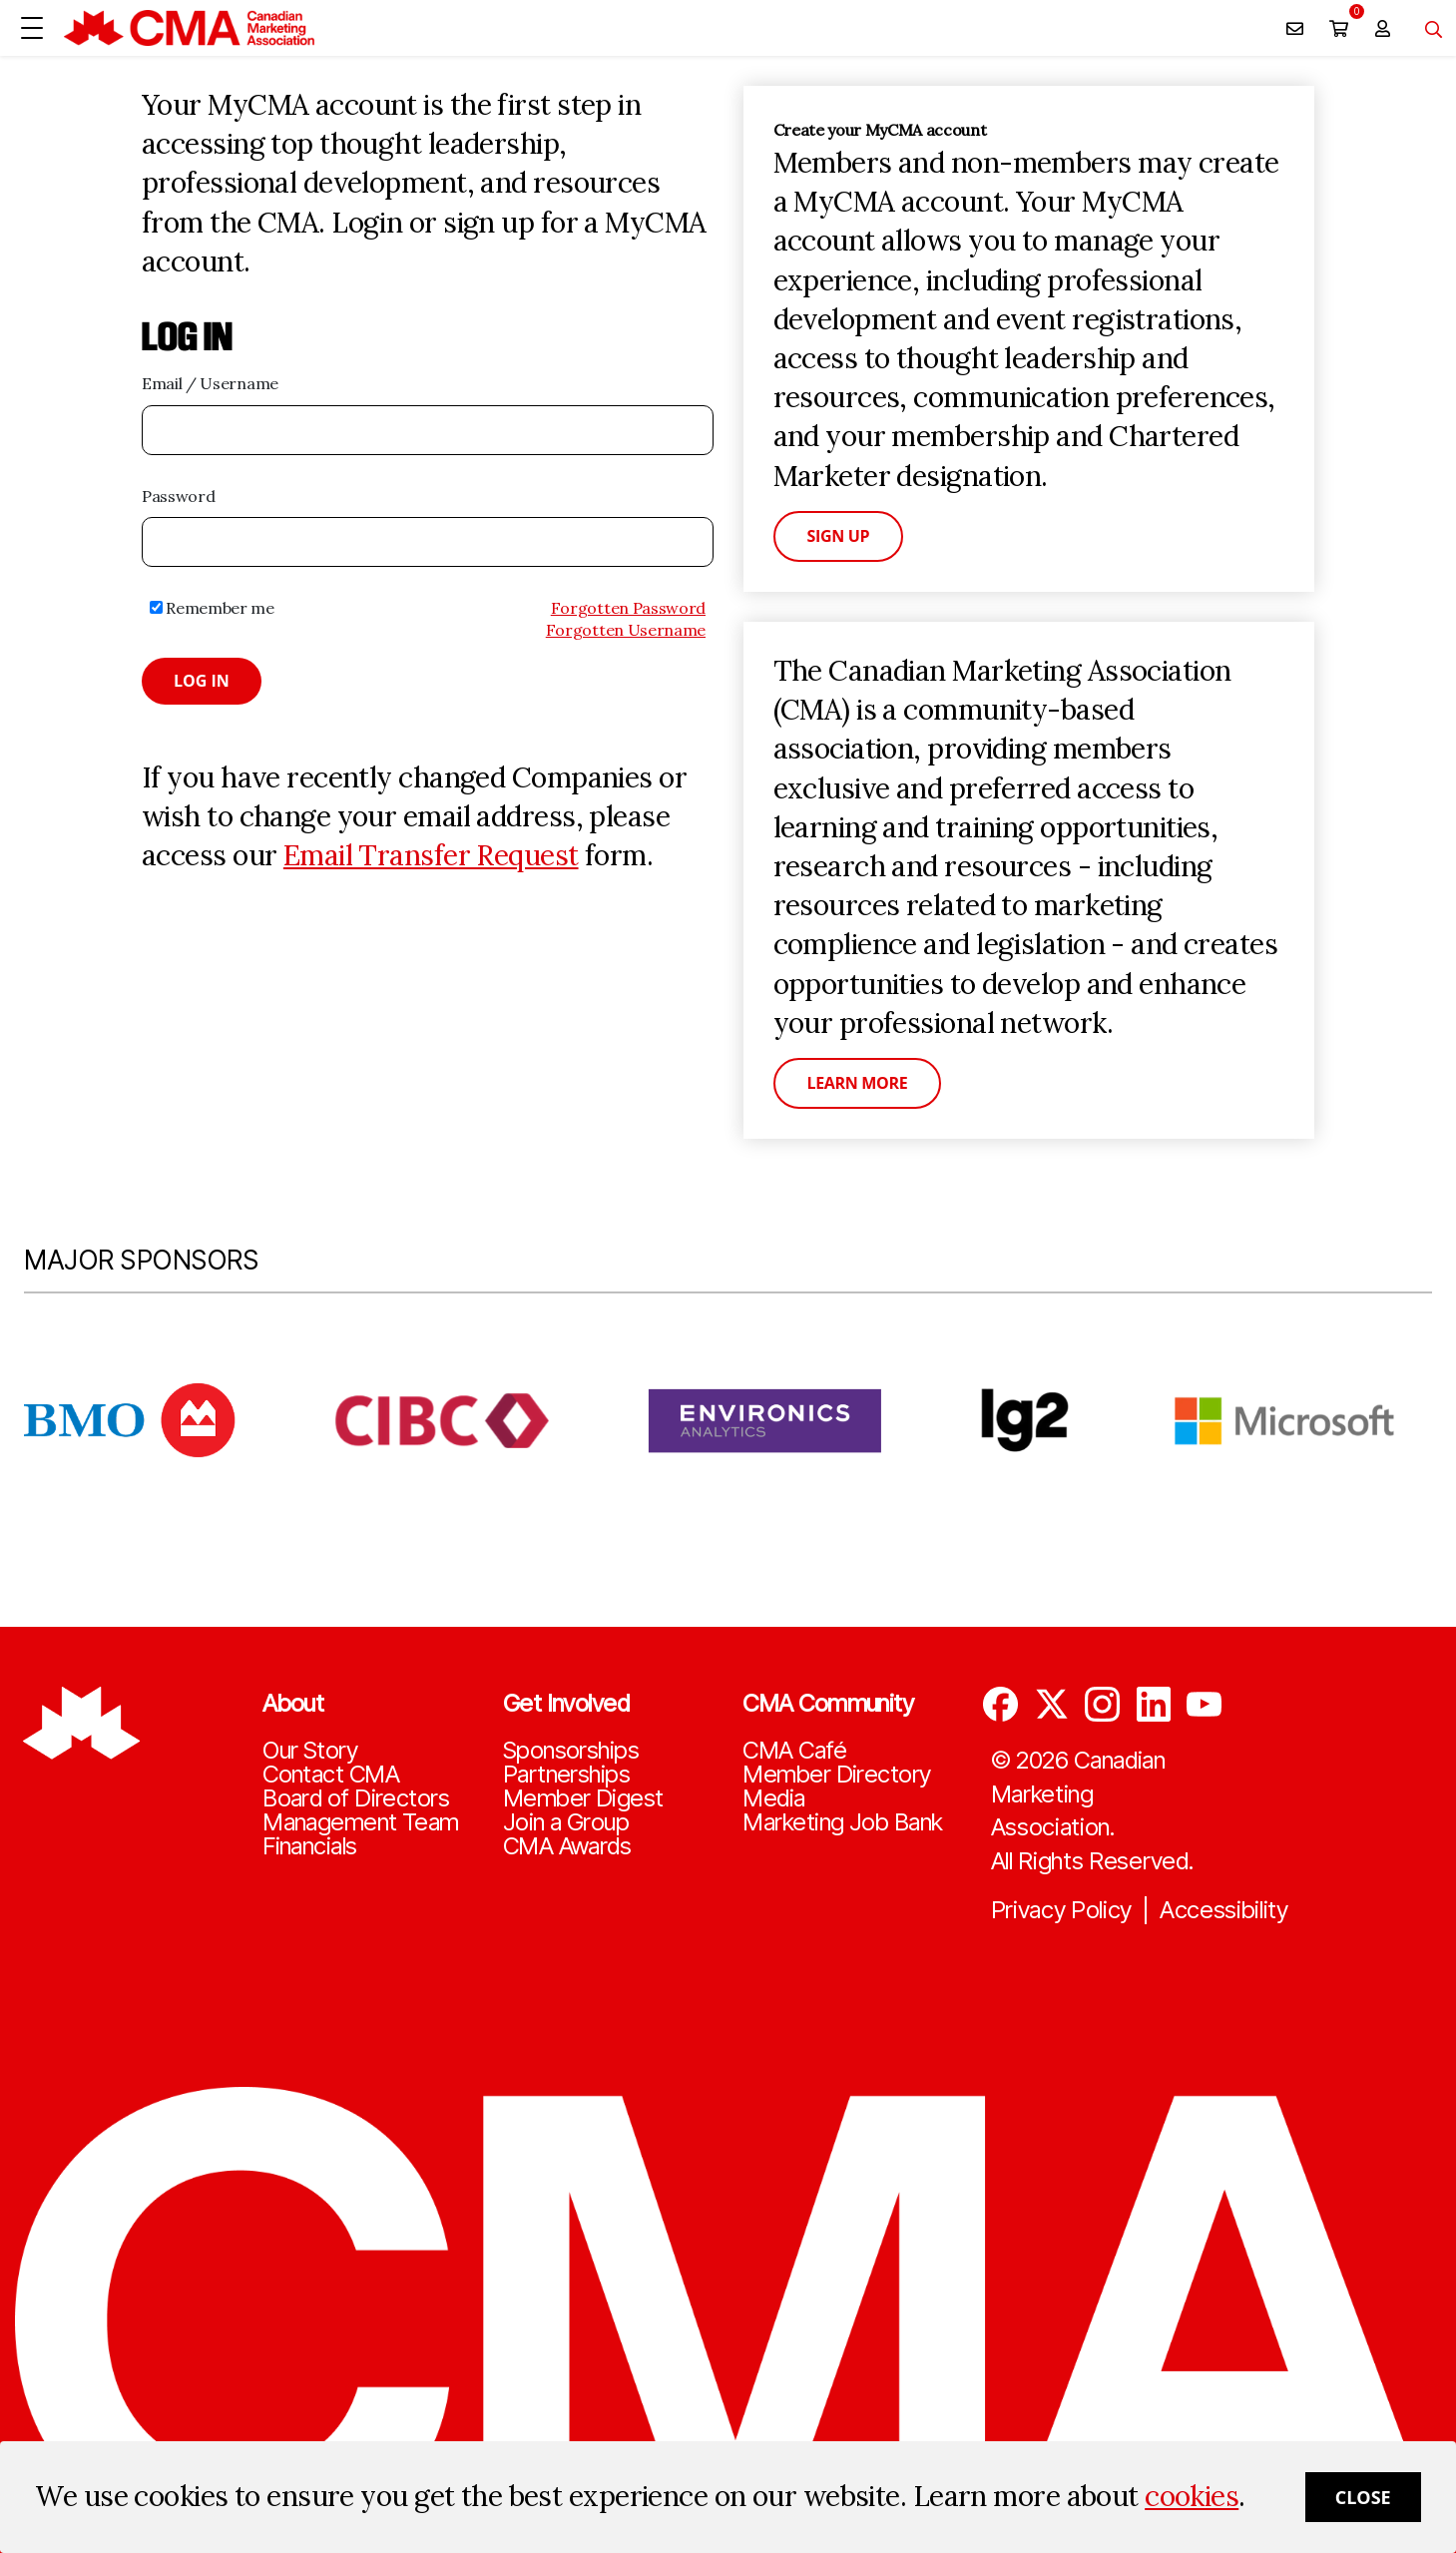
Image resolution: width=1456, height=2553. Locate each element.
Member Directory (836, 1775)
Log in (202, 681)
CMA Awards (567, 1846)
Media (773, 1798)
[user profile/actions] (1382, 28)
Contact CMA (330, 1775)
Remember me (212, 608)
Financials (309, 1846)
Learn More (857, 1083)
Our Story (309, 1751)
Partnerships (566, 1775)
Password (178, 496)
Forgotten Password (628, 608)
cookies (1191, 2496)
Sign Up (838, 536)
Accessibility (1224, 1910)
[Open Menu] (32, 28)
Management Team (360, 1822)
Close (1363, 2497)
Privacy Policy (1062, 1910)
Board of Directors (355, 1798)
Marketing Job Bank (842, 1822)
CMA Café (794, 1751)
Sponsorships (571, 1751)
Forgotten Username (626, 630)
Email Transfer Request (431, 855)
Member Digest (583, 1798)
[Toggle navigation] (1426, 28)
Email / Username (210, 383)
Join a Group (566, 1822)
